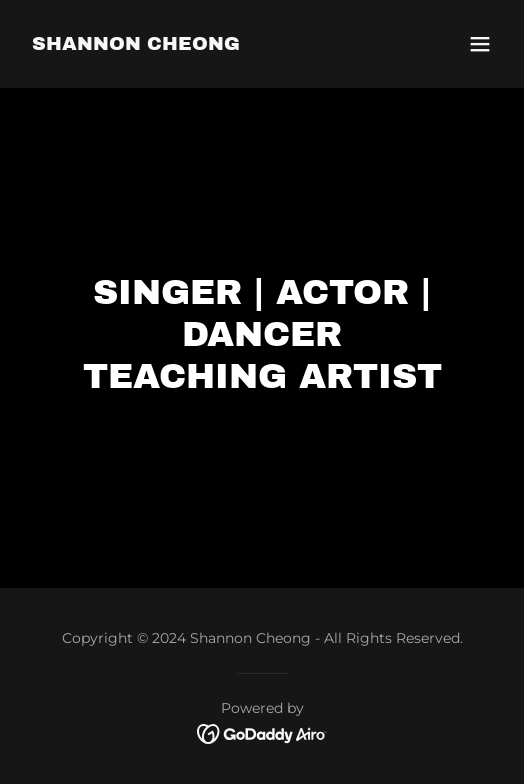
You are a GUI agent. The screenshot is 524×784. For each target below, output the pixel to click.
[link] (136, 44)
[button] (480, 44)
